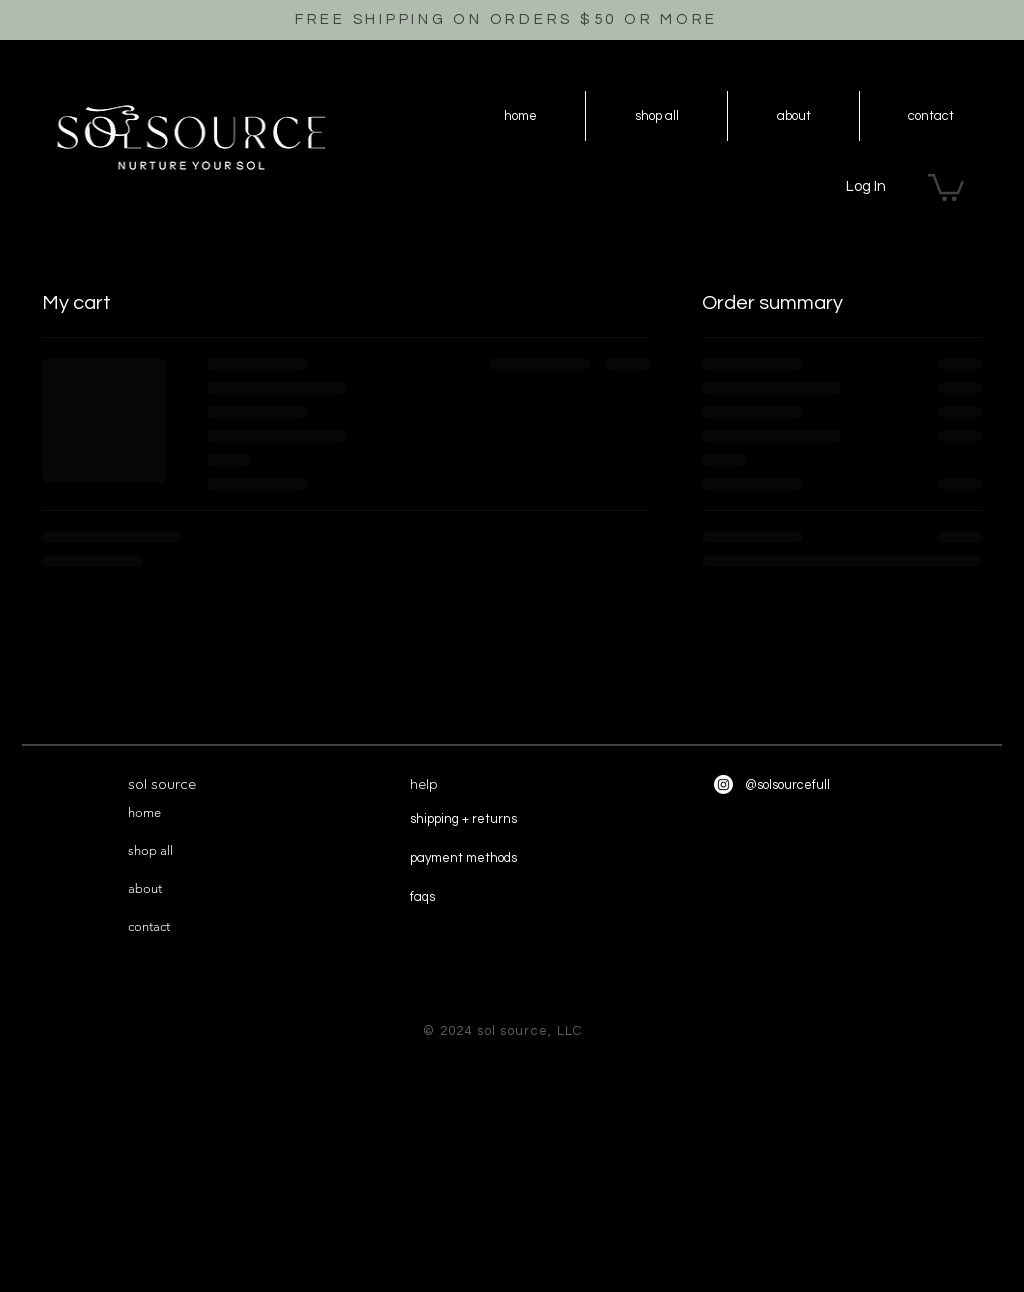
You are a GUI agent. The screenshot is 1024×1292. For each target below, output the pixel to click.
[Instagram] (723, 784)
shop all (150, 850)
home (144, 812)
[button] (946, 186)
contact (149, 926)
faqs (422, 897)
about (145, 888)
